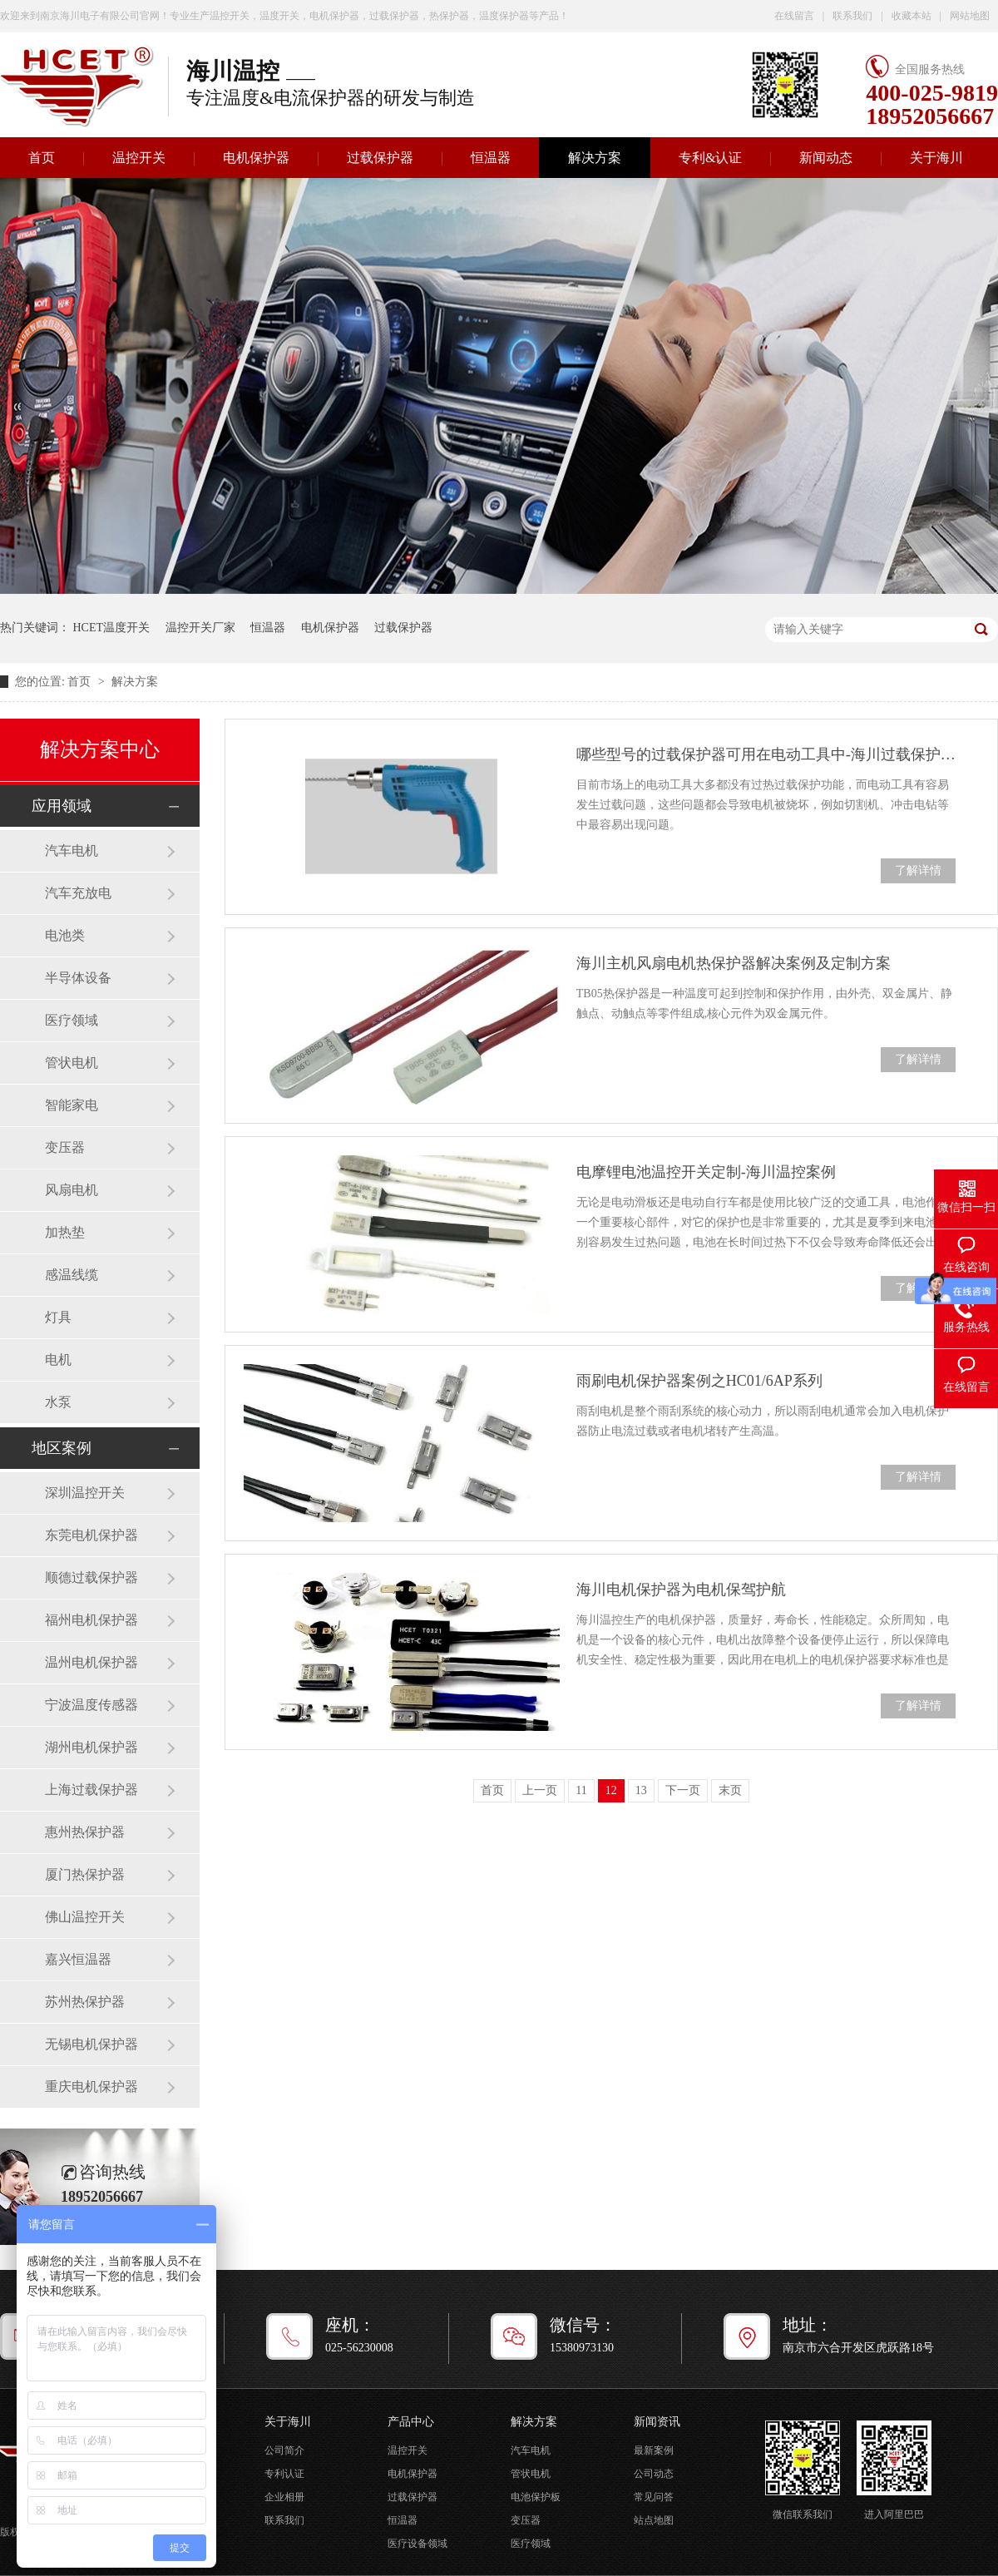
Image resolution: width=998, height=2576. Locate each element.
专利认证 (284, 2474)
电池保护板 (536, 2497)
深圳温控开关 (85, 1493)
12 (611, 1790)
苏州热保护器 (85, 2002)
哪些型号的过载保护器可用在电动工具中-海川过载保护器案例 (766, 754)
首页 (80, 681)
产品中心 (411, 2421)
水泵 (58, 1402)
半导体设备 (78, 978)
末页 (730, 1790)
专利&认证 (710, 158)
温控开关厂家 (200, 627)
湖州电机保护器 (91, 1747)
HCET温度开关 (112, 627)
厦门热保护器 (85, 1874)
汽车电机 (71, 850)
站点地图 (654, 2520)
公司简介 (284, 2450)
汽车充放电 (78, 893)
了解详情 (918, 870)
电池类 (65, 935)
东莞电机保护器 (91, 1535)
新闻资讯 (657, 2421)
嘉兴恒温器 (78, 1959)
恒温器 (491, 158)
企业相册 (284, 2497)
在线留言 (794, 16)
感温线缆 (71, 1275)
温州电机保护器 (91, 1662)
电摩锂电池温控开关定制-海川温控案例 (706, 1172)
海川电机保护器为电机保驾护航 (681, 1589)
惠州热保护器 (85, 1832)
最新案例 (654, 2450)
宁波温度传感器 (91, 1705)
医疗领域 (71, 1020)
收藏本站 (911, 16)
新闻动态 (825, 158)
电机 (58, 1359)
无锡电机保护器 (91, 2044)
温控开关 (139, 158)
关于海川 (936, 158)
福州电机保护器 (91, 1620)
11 (581, 1790)
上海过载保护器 (91, 1789)
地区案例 (61, 1448)
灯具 (58, 1317)
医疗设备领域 (417, 2543)
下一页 (682, 1790)
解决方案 (594, 158)
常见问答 (654, 2497)
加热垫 (65, 1232)
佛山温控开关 (85, 1917)
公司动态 (654, 2474)
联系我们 (852, 16)
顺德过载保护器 (91, 1577)
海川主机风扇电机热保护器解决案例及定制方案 (733, 963)
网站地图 (970, 16)
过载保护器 (380, 158)
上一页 (539, 1790)
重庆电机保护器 (91, 2086)
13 (641, 1790)
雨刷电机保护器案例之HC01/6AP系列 (699, 1380)
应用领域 (61, 806)
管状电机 (71, 1063)
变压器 (65, 1147)
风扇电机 (71, 1190)
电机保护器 (256, 158)
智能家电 (71, 1105)
